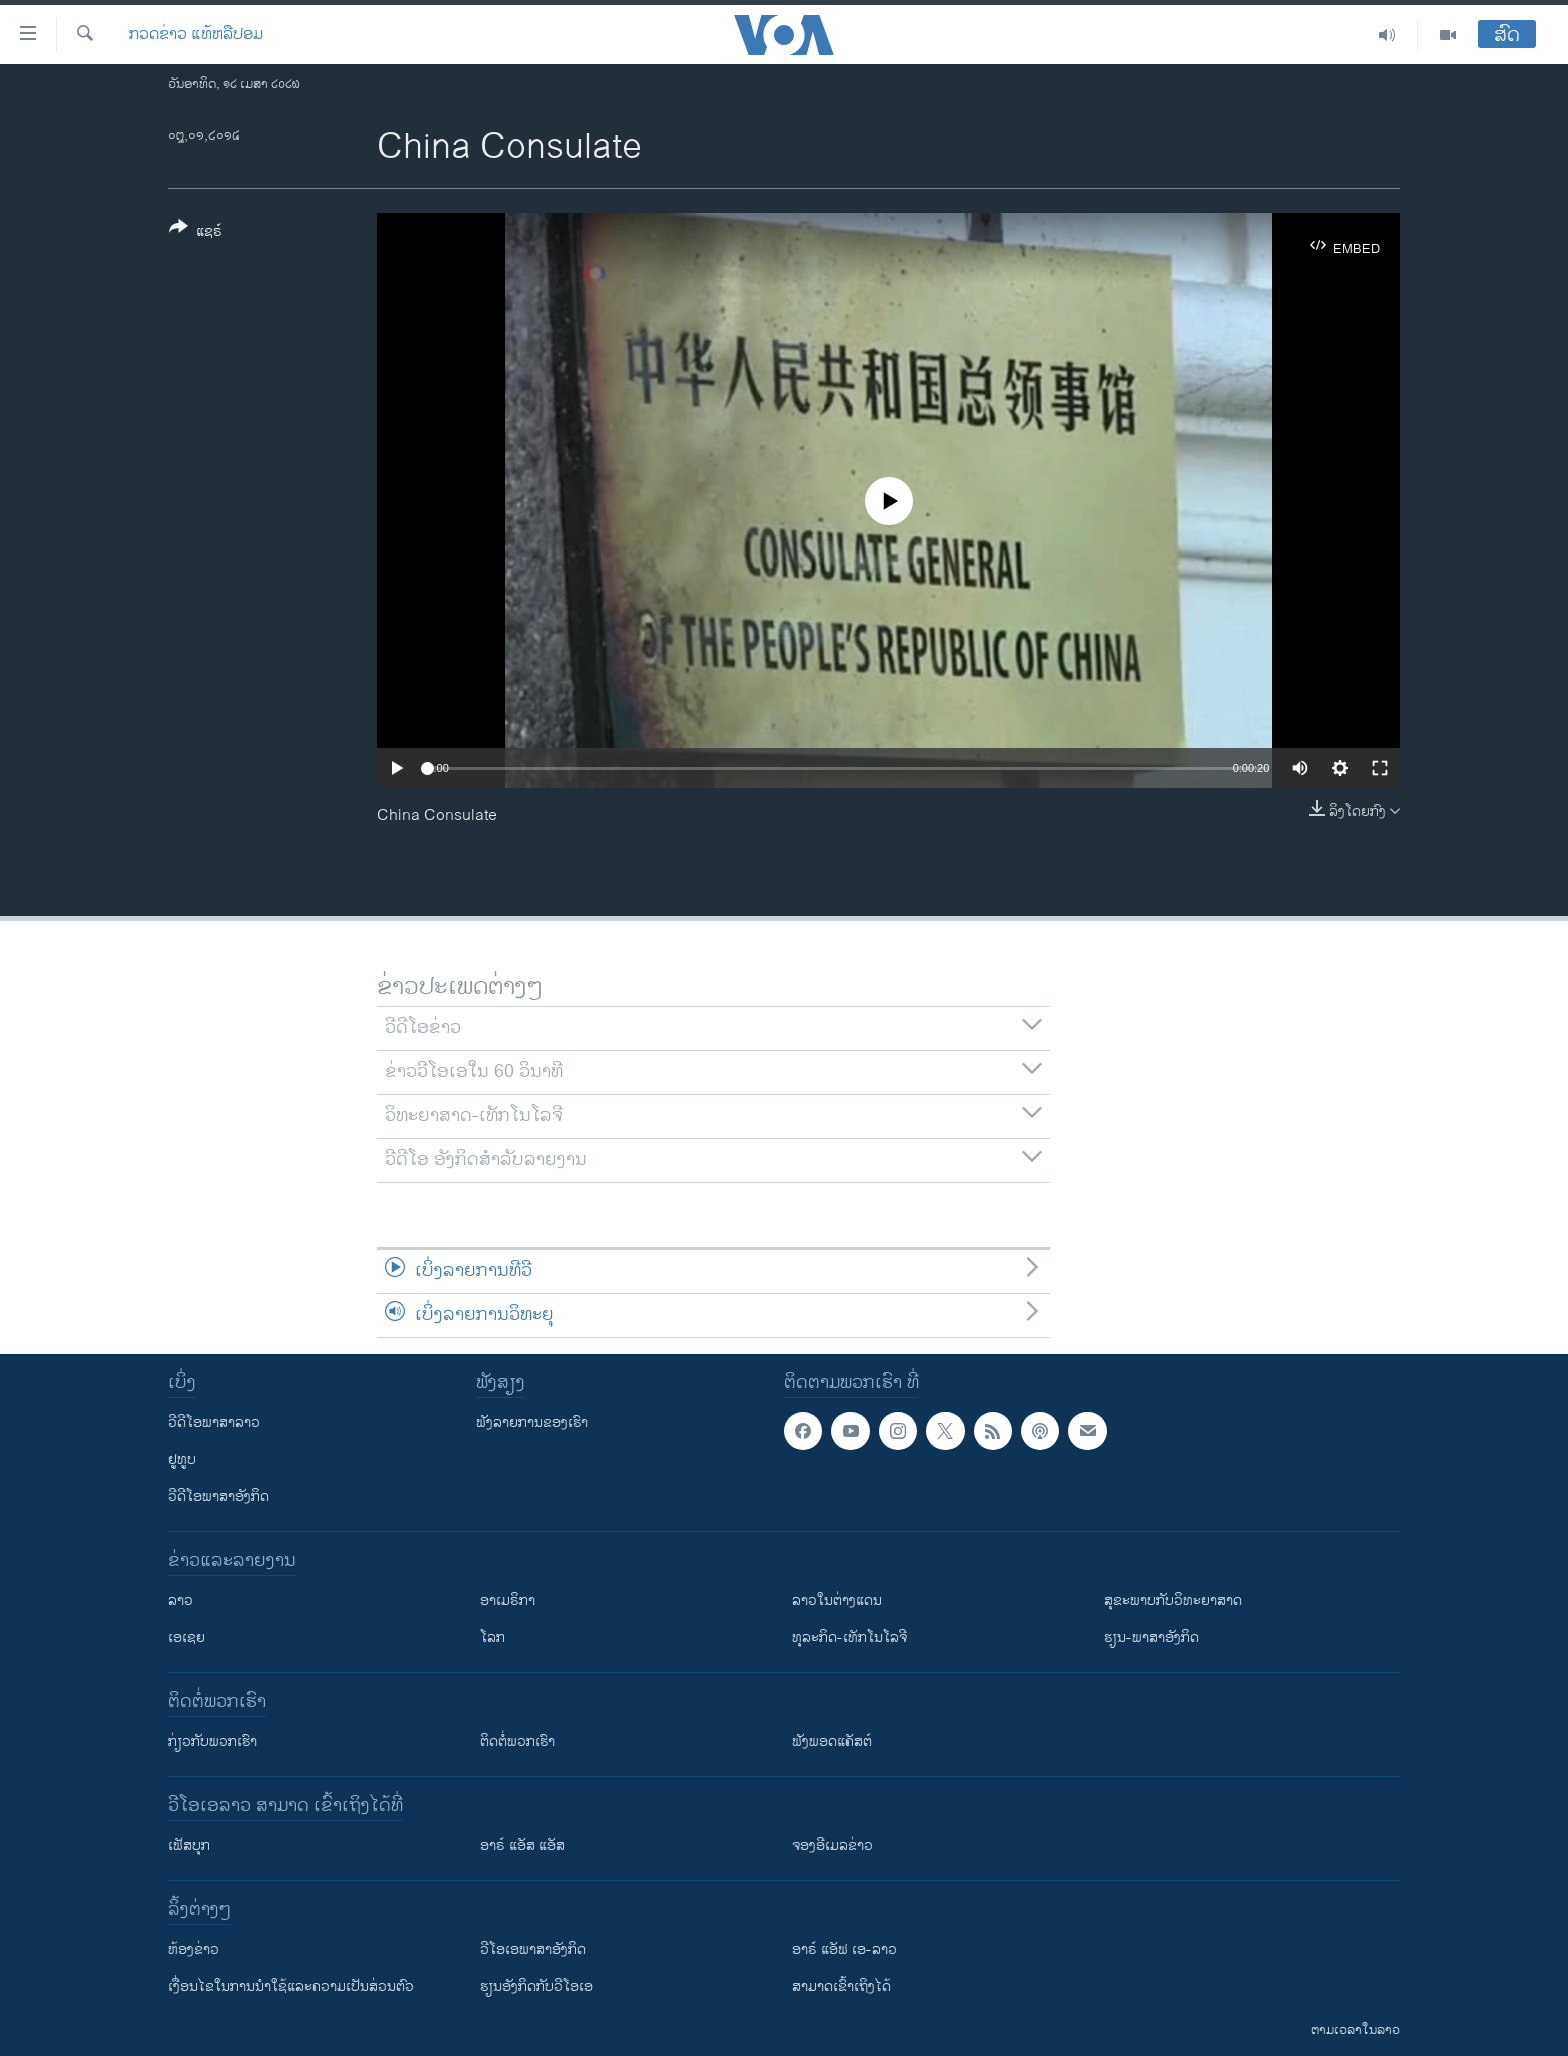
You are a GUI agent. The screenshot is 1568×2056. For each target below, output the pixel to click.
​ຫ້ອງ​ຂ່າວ (193, 1949)
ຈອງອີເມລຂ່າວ (832, 1845)
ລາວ (180, 1600)
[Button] (195, 233)
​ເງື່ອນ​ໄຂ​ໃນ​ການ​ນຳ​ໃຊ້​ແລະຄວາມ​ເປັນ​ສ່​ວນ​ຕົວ (291, 1986)
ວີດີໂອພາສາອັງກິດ (218, 1496)
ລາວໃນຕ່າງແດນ (837, 1600)
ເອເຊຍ (186, 1637)
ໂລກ (492, 1637)
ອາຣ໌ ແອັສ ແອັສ (522, 1845)
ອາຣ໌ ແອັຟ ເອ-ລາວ (844, 1949)
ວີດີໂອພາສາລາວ (214, 1422)
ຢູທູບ (182, 1459)
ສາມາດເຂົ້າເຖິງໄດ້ (841, 1986)
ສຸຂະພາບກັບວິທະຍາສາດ (1173, 1600)
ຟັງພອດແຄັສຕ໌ (832, 1741)
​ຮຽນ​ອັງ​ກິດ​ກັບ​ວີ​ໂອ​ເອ (536, 1986)
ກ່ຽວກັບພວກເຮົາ (212, 1741)
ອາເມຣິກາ (507, 1600)
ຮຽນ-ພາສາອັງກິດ (1151, 1637)
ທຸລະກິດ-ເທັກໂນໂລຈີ (849, 1637)
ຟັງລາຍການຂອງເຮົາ (532, 1422)
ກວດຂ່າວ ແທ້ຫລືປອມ (196, 35)
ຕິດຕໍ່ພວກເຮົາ (517, 1741)
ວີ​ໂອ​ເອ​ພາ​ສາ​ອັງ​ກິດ (533, 1949)
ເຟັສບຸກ (189, 1845)
